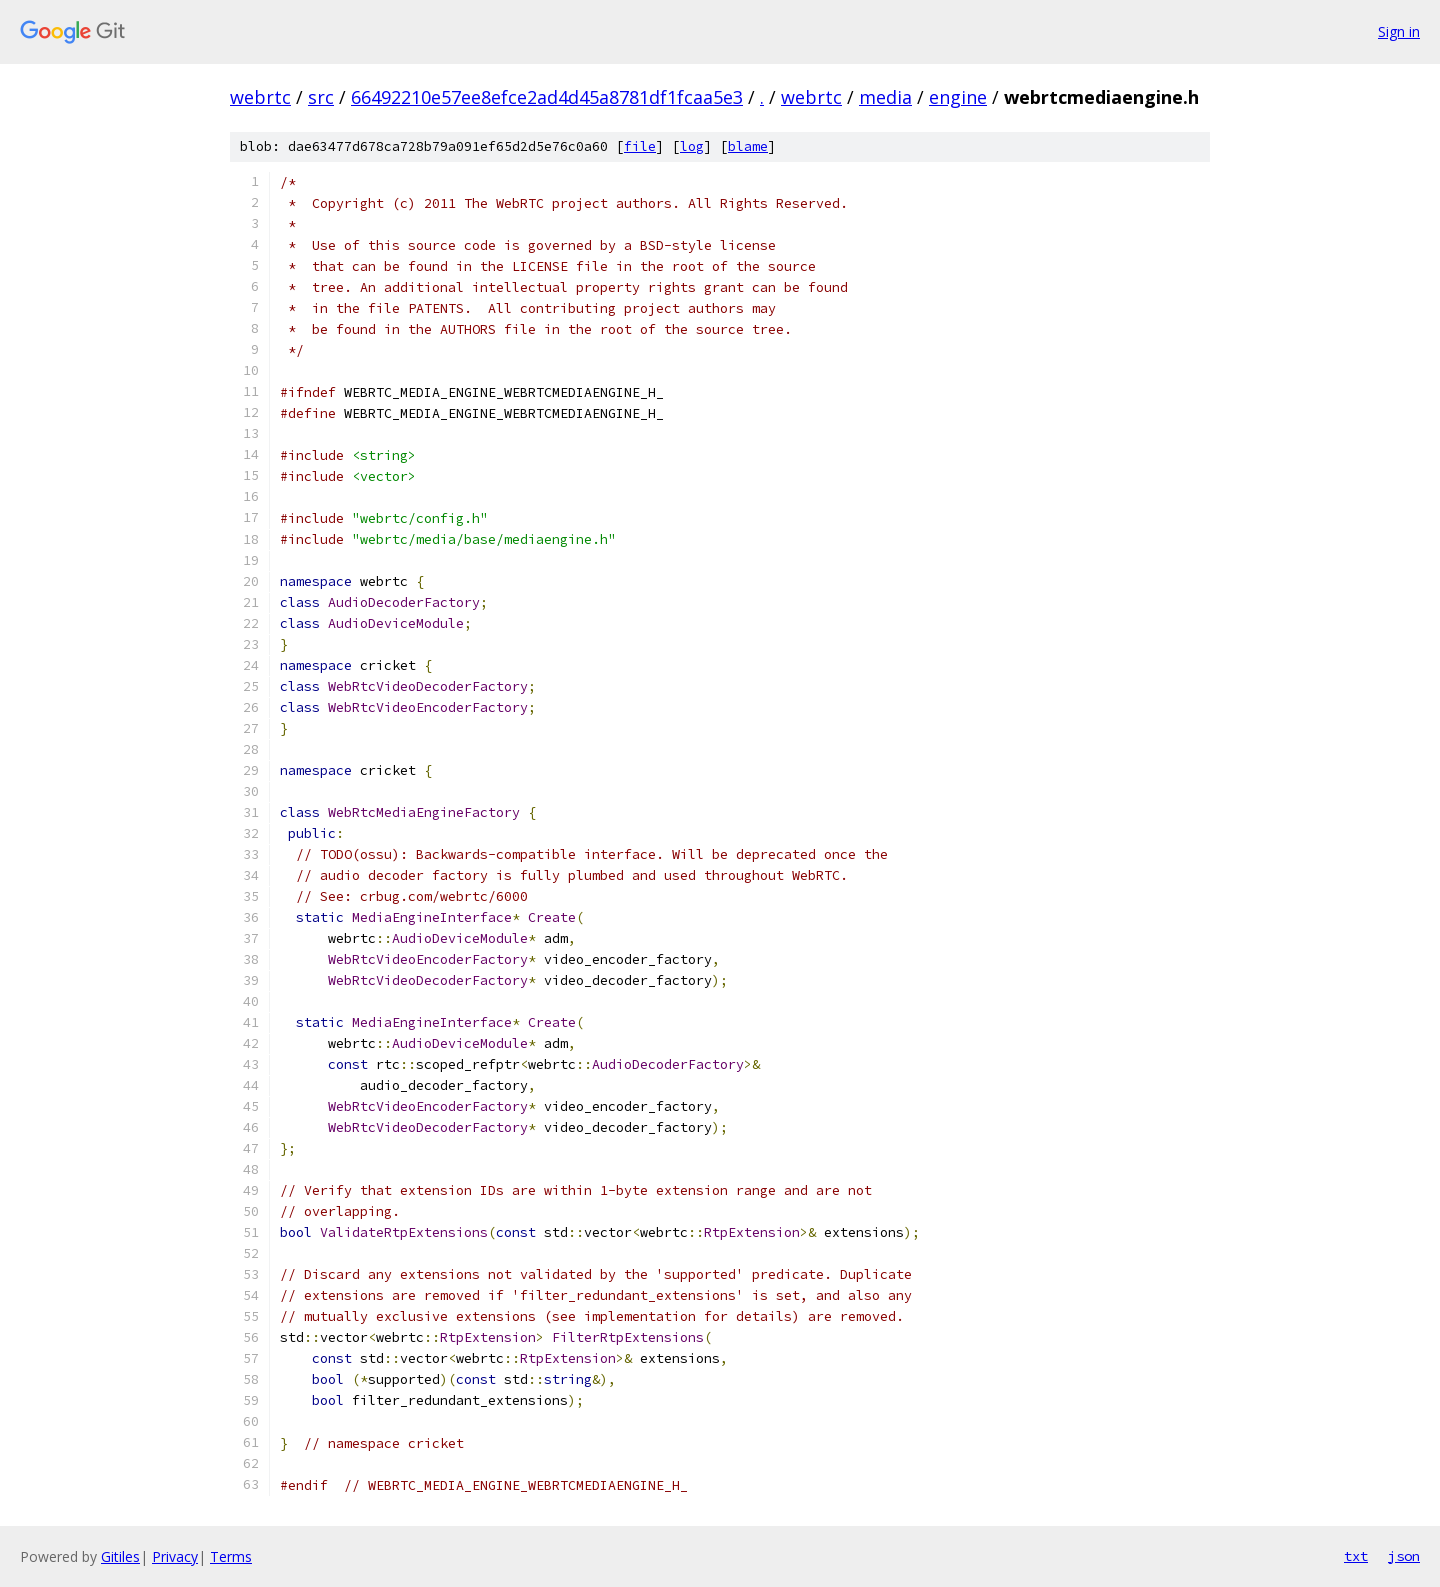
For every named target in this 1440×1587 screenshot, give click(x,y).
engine (958, 97)
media (885, 97)
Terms (231, 1556)
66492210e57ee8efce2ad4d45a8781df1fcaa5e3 (547, 97)
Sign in (1399, 31)
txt (1356, 1556)
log (692, 146)
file (640, 146)
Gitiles (120, 1556)
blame (748, 146)
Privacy (175, 1556)
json (1404, 1556)
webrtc (260, 97)
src (321, 97)
